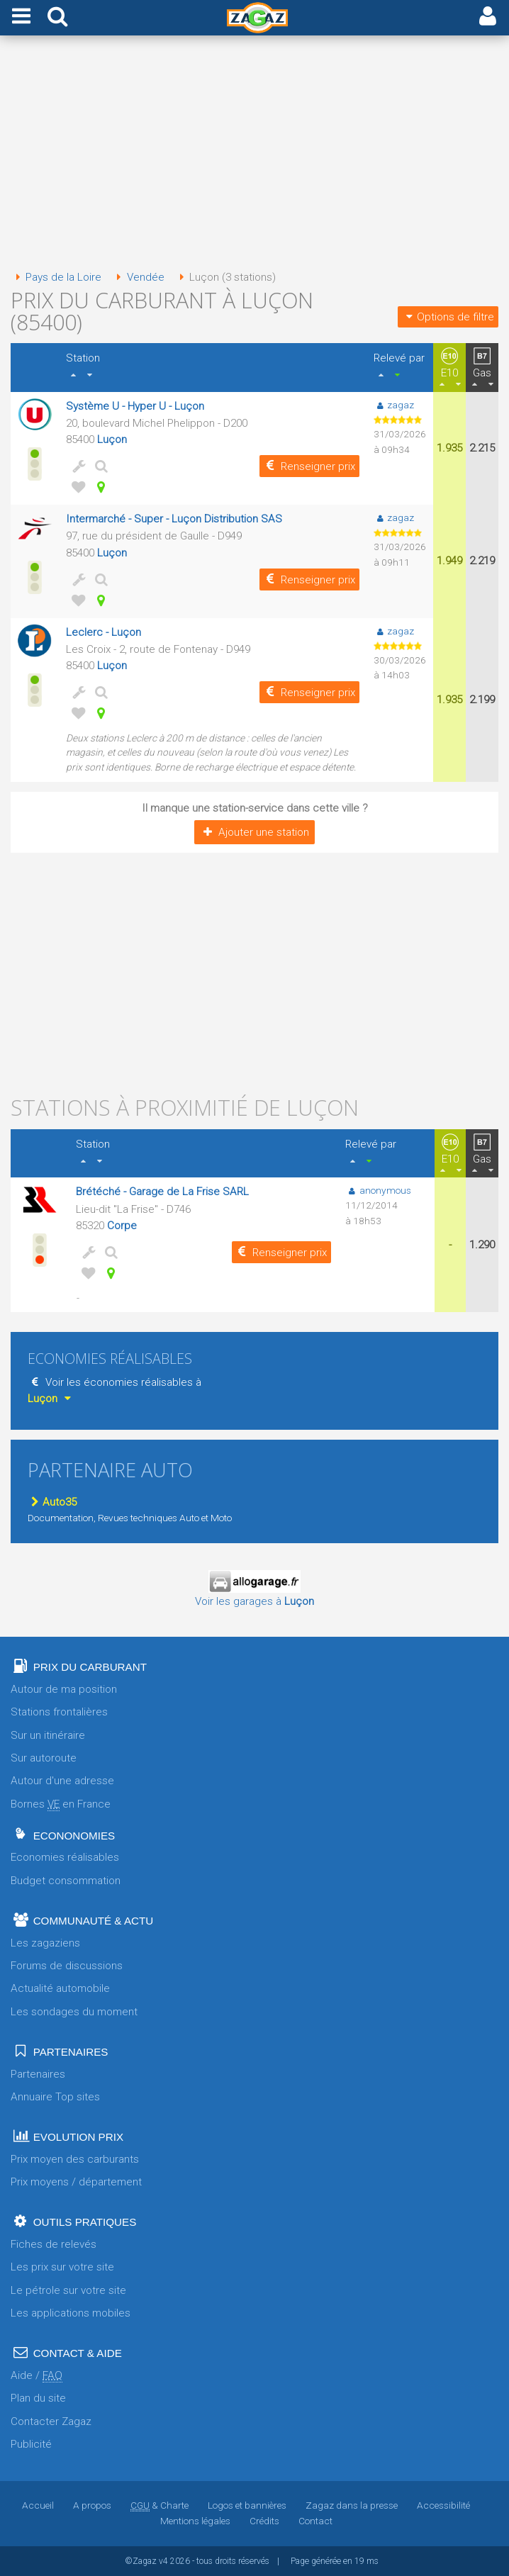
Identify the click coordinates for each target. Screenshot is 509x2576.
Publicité (31, 2444)
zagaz (394, 404)
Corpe (122, 1225)
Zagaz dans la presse (352, 2505)
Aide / (36, 2375)
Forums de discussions (67, 1965)
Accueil (38, 2505)
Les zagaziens (45, 1943)
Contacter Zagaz (51, 2421)
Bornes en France (61, 1804)
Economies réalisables (65, 1857)
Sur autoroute (44, 1758)
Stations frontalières (59, 1712)
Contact (315, 2520)
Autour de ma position (64, 1689)
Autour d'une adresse (62, 1780)
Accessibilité (443, 2505)
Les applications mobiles (70, 2313)
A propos (92, 2505)
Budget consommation (66, 1880)
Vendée (137, 277)
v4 (163, 2561)
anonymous (377, 1190)
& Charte (159, 2505)
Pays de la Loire (56, 277)
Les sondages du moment (74, 2011)
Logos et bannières (247, 2505)
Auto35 (52, 1502)
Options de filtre (448, 316)
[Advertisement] (254, 154)
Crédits (264, 2520)
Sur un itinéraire (48, 1735)
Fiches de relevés (53, 2244)
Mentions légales (195, 2520)
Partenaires (38, 2074)
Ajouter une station (254, 832)
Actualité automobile (60, 1988)
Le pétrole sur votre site (68, 2290)
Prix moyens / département (76, 2181)
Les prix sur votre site (62, 2267)
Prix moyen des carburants (75, 2159)
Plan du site (38, 2398)
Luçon (112, 439)
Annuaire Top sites (55, 2096)
